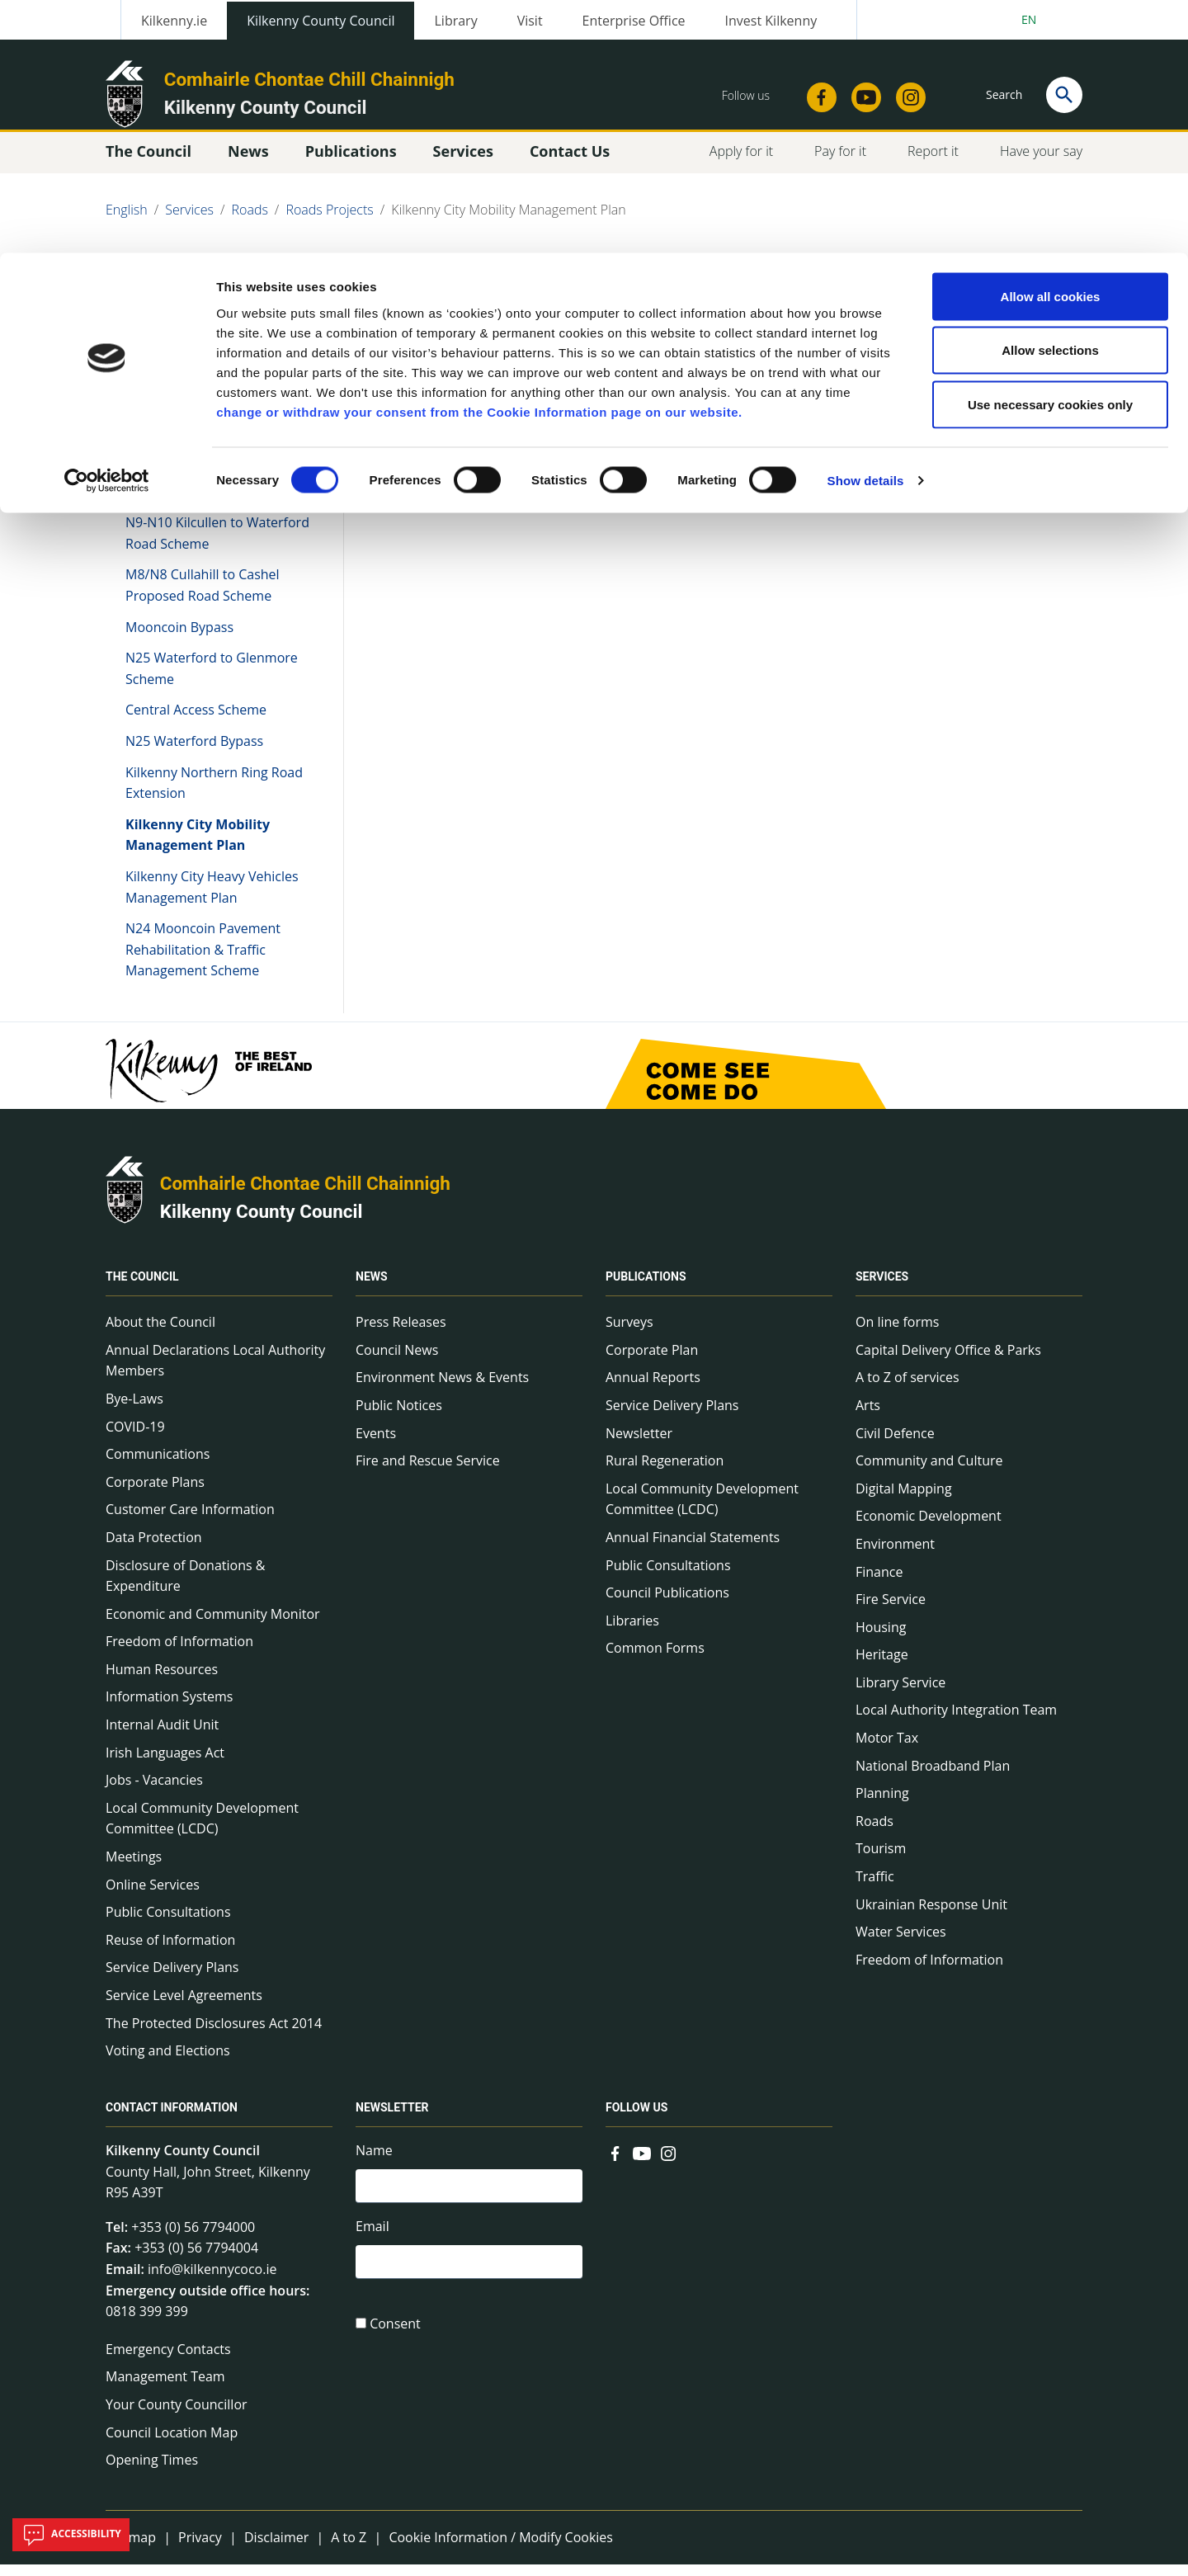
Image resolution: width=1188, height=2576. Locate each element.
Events (376, 1444)
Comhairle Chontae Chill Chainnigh (305, 1194)
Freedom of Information (179, 1653)
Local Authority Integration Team (956, 1721)
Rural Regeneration (665, 1472)
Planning (882, 1804)
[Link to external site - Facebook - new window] (615, 2163)
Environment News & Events (442, 1389)
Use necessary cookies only (1050, 151)
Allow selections (1050, 98)
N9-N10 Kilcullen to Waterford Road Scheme (217, 544)
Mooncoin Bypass (179, 638)
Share (799, 297)
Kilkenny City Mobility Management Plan (197, 846)
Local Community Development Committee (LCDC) (202, 1830)
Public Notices (399, 1417)
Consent (395, 2341)
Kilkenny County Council (261, 1222)
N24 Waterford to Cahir (197, 450)
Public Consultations (168, 1923)
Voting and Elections (168, 2062)
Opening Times (152, 2471)
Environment (895, 1555)
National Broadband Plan (933, 1777)
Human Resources (162, 1681)
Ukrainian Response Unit (931, 1915)
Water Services (901, 1943)
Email (372, 2241)
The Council (142, 1288)
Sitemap (131, 2549)
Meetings (134, 1868)
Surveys (629, 1333)
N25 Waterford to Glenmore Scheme (211, 680)
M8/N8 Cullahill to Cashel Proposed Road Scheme (202, 596)
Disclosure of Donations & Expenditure (185, 1586)
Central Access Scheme (195, 721)
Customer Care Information (190, 1521)
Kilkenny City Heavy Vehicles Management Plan (212, 898)
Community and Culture (929, 1472)
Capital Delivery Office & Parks (948, 1361)
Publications (646, 1288)
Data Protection (154, 1549)
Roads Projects (174, 403)
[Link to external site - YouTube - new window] (642, 2163)
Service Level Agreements (184, 2007)
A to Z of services (907, 1389)
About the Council (160, 1333)
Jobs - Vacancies (154, 1791)
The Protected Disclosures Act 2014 (214, 2034)
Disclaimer (276, 2549)
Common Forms (655, 1659)
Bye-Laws (134, 1410)
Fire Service (891, 1611)
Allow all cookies (1051, 43)
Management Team (165, 2388)
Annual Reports (653, 1389)
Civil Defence (895, 1444)
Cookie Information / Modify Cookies (501, 2549)
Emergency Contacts (168, 2361)
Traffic (875, 1888)
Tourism (881, 1860)
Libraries (632, 1632)
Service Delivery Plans (172, 1979)
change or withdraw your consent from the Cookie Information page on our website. (479, 159)
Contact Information (172, 2118)
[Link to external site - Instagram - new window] (668, 2163)
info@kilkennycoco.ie (212, 2281)
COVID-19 (135, 1437)
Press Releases (401, 1333)
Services (882, 1288)
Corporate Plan (652, 1361)
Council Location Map (172, 2443)
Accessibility (71, 2535)
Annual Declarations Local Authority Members (215, 1372)
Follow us (636, 2118)
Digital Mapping (904, 1500)
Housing (881, 1639)
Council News (397, 1361)
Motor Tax (887, 1749)
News (372, 1288)
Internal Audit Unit (162, 1736)
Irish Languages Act (165, 1764)
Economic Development (929, 1527)
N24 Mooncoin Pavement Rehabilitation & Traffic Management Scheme (202, 961)
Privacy (200, 2549)
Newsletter (639, 1444)
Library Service (900, 1694)
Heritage (882, 1666)
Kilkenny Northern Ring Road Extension (214, 794)
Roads (874, 1832)
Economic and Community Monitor (213, 1625)
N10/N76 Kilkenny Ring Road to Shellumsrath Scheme (213, 492)
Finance (879, 1582)
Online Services (153, 1895)
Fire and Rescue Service (428, 1472)
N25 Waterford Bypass (194, 752)
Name (374, 2162)
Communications (158, 1465)
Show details (865, 227)
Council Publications (667, 1604)
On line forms (897, 1333)
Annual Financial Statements (693, 1549)
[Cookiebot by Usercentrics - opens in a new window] (107, 227)
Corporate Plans (155, 1493)
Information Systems (169, 1708)
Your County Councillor (177, 2416)
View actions (890, 297)
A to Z (348, 2549)
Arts (868, 1417)
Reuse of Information (170, 1951)
